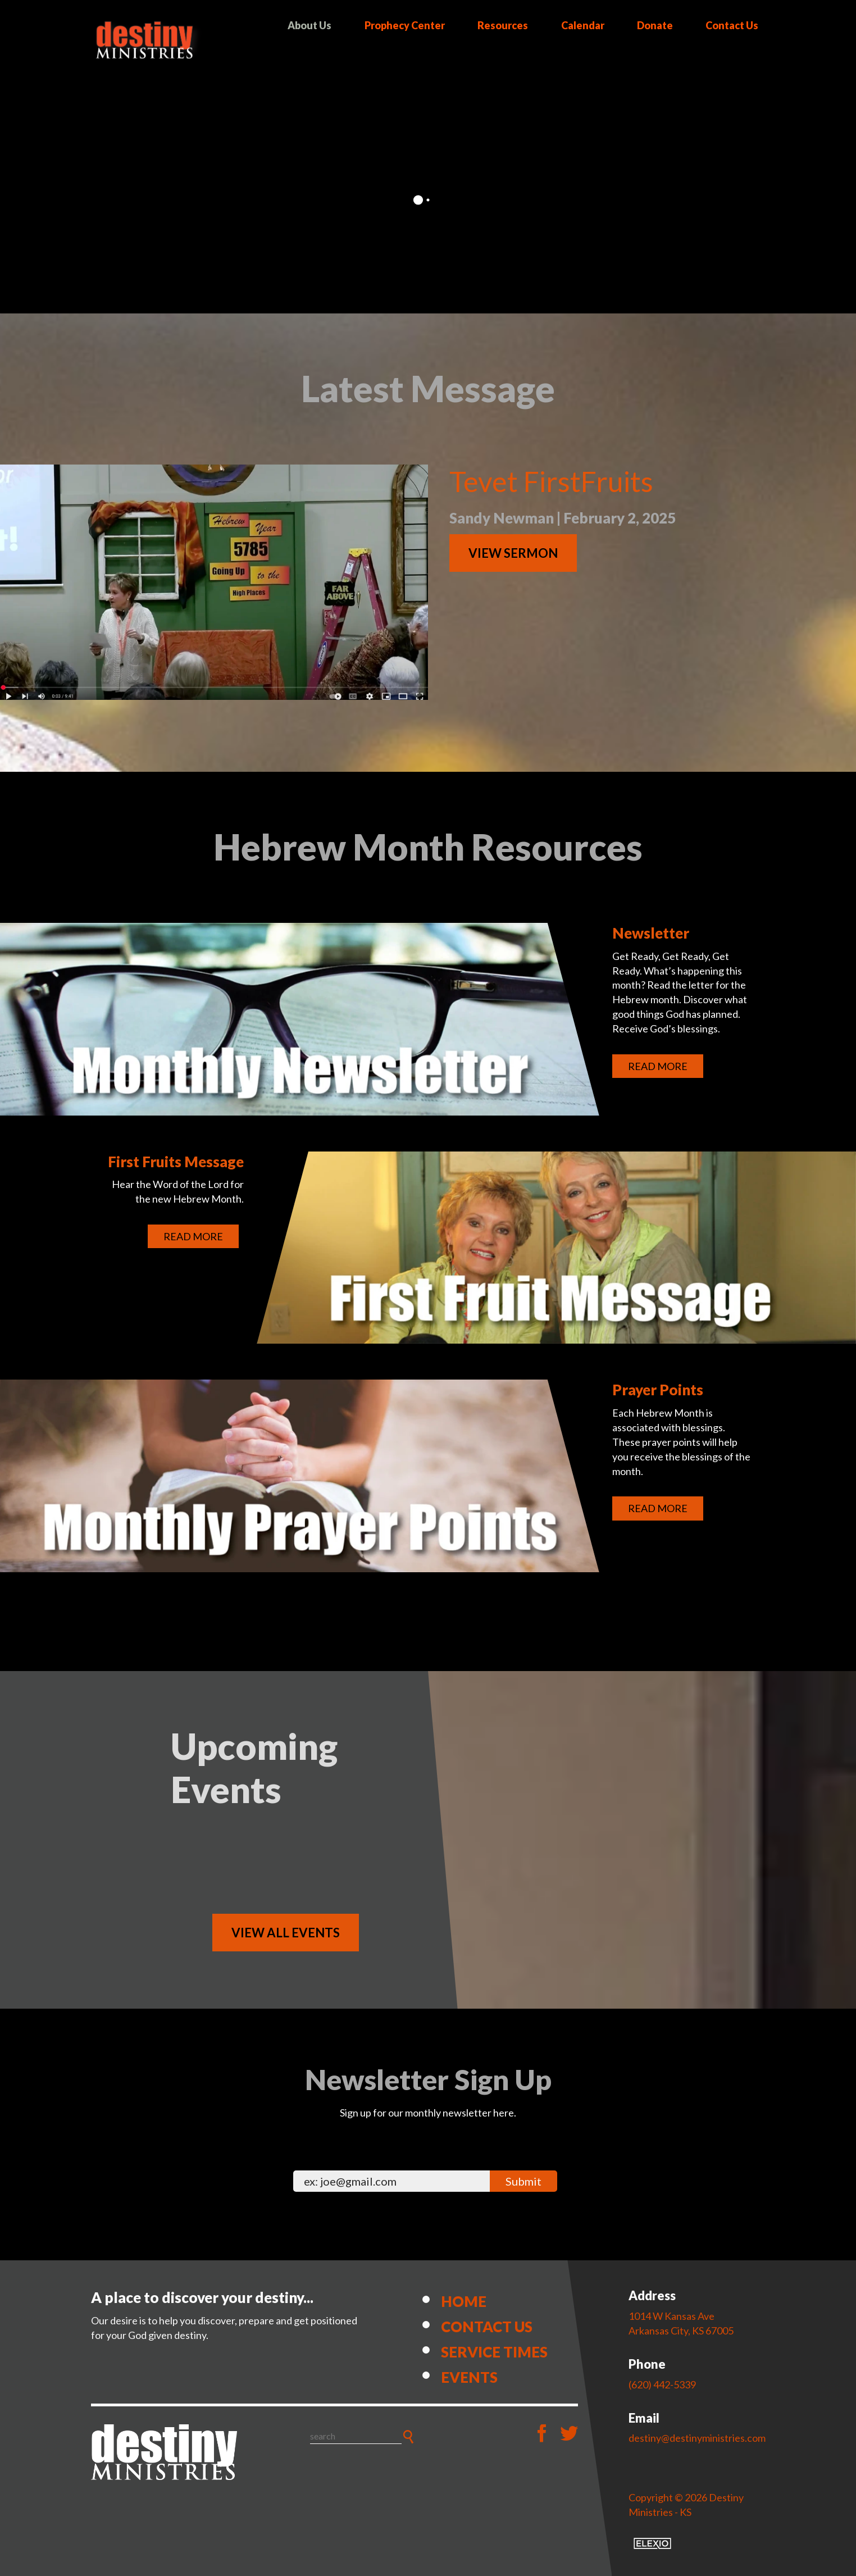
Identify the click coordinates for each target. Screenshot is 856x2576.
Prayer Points (657, 1390)
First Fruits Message (176, 1162)
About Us (309, 25)
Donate (655, 25)
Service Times (494, 2352)
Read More (657, 1066)
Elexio (652, 2543)
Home (463, 2301)
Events (469, 2377)
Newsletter (650, 933)
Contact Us (731, 25)
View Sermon (513, 553)
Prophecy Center (405, 25)
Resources (502, 25)
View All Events (285, 1932)
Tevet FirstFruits (551, 481)
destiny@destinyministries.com (697, 2438)
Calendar (582, 25)
